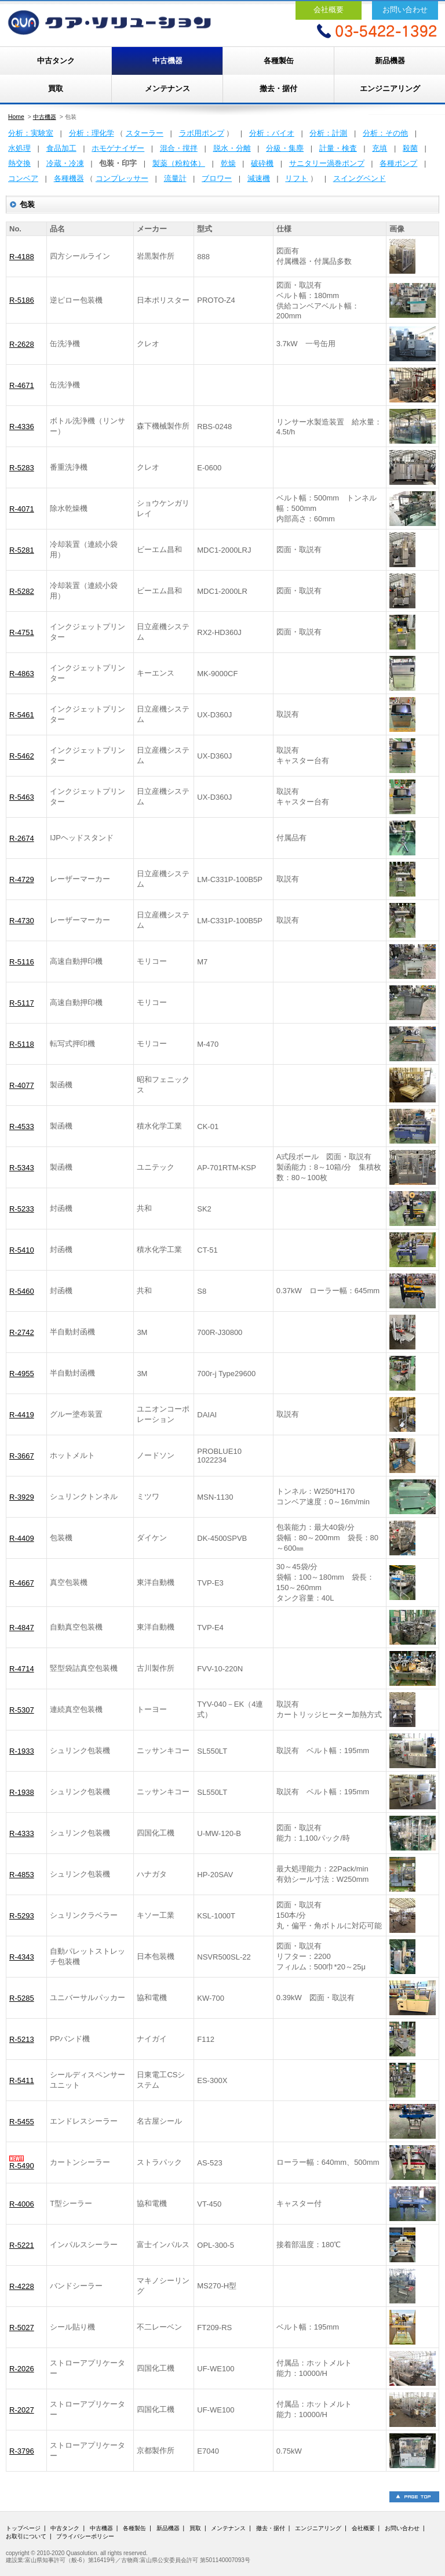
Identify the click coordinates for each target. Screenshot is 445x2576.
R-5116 (21, 961)
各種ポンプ (398, 163)
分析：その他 (385, 133)
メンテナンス (167, 88)
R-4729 (21, 879)
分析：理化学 (91, 133)
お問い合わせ (405, 9)
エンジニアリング (390, 88)
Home (16, 117)
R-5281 (21, 550)
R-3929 (21, 1497)
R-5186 (21, 300)
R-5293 (21, 1915)
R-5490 (21, 2165)
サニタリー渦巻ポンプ (326, 163)
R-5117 (21, 1003)
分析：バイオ (271, 133)
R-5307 (21, 1710)
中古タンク (56, 60)
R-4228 (21, 2286)
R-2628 (21, 344)
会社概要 (328, 9)
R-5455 (21, 2121)
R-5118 (21, 1044)
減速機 (258, 178)
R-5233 (21, 1208)
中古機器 (167, 60)
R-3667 (21, 1456)
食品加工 (61, 148)
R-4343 (21, 1957)
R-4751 (21, 632)
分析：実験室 (30, 133)
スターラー (144, 133)
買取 (55, 88)
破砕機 (262, 163)
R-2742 (21, 1332)
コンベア (23, 178)
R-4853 (21, 1874)
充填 (379, 148)
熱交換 (19, 163)
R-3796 (21, 2451)
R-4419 (21, 1414)
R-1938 (21, 1792)
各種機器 (69, 178)
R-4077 (21, 1085)
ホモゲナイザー (118, 148)
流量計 (175, 178)
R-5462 (21, 756)
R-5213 (21, 2039)
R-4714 (21, 1668)
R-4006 (21, 2204)
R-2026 (21, 2368)
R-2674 (21, 838)
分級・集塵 (285, 148)
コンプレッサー (122, 178)
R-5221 (21, 2245)
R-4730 (21, 920)
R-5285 (21, 1998)
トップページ (23, 2528)
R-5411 (21, 2080)
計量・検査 (338, 148)
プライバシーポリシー (85, 2536)
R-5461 (21, 714)
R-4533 (21, 1126)
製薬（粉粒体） (178, 163)
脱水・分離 (232, 148)
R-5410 (21, 1250)
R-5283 (21, 467)
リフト (296, 178)
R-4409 (21, 1538)
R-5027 (21, 2327)
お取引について (26, 2536)
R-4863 (21, 673)
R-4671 (21, 385)
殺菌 (410, 148)
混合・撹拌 (179, 148)
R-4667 (21, 1583)
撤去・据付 (278, 88)
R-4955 (21, 1373)
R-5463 (21, 797)
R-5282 (21, 591)
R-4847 (21, 1627)
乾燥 (228, 163)
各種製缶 (279, 60)
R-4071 (21, 509)
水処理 (19, 148)
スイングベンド (359, 178)
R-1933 (21, 1751)
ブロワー (217, 178)
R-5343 (21, 1167)
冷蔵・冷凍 (65, 163)
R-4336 (21, 426)
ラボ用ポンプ (201, 133)
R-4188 (21, 256)
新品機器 (390, 60)
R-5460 (21, 1291)
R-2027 (21, 2410)
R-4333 (21, 1833)
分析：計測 (328, 133)
